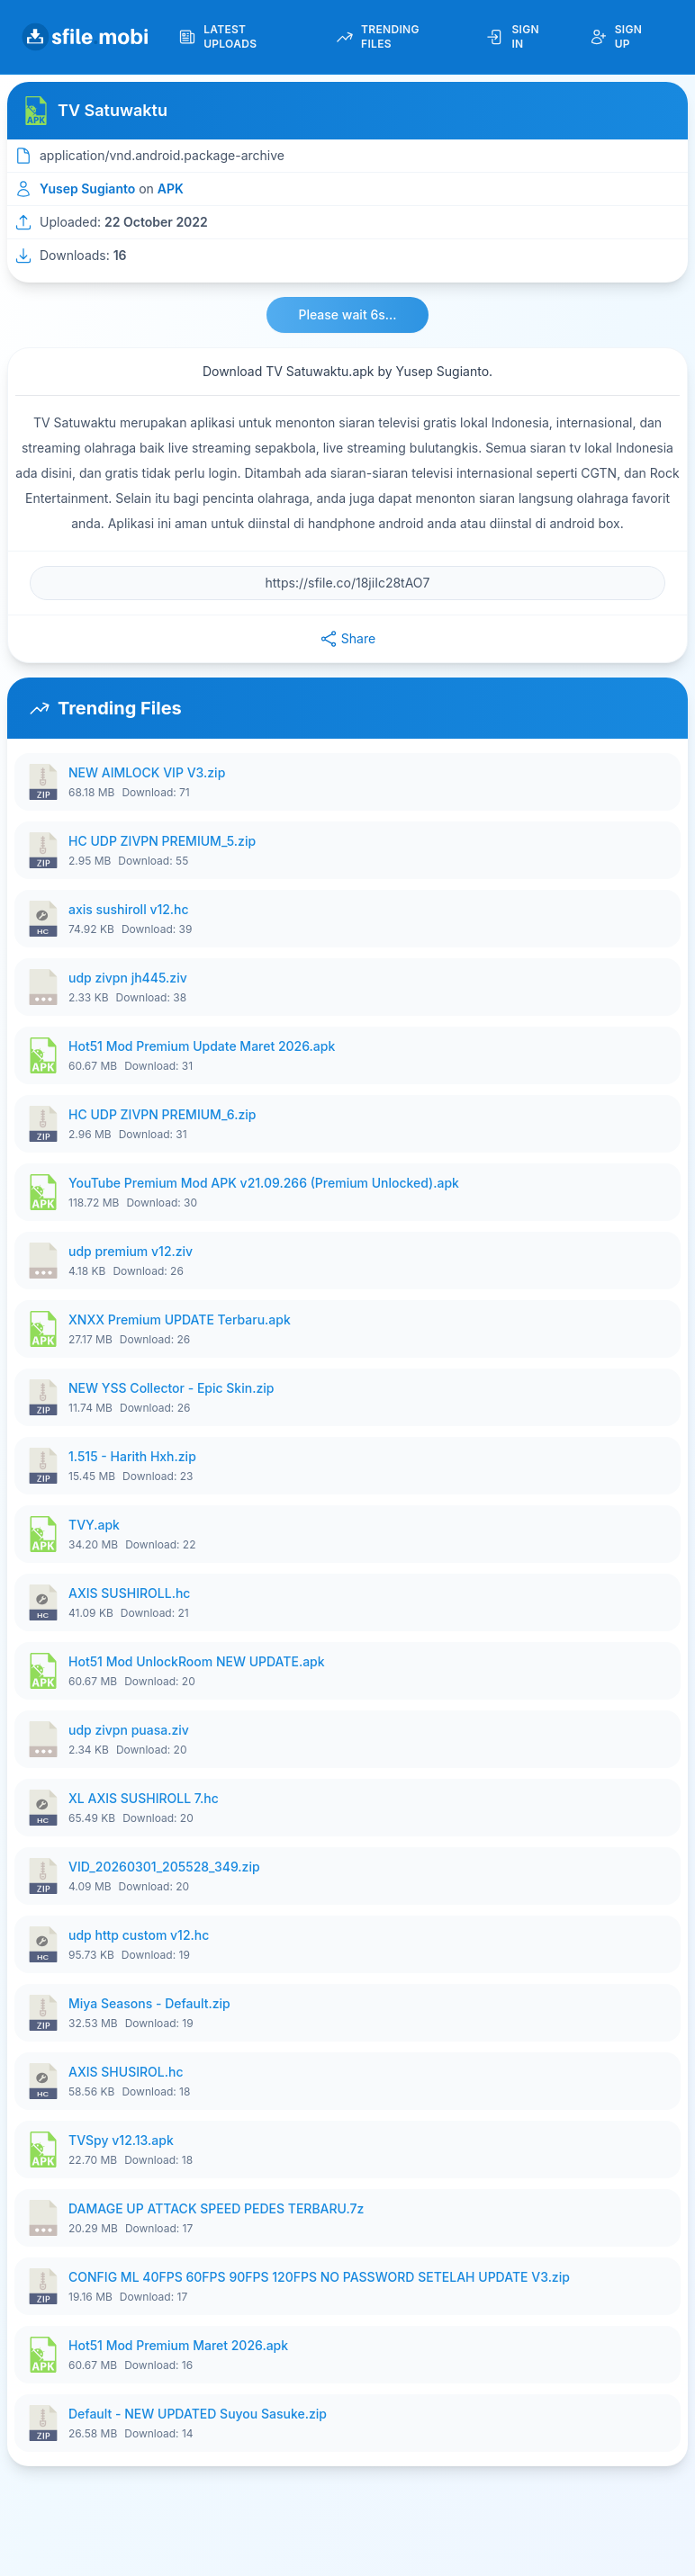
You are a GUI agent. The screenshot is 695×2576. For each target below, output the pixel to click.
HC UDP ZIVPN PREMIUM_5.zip (162, 840)
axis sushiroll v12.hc (128, 909)
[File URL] (347, 583)
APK (171, 188)
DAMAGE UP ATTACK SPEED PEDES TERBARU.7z (216, 2208)
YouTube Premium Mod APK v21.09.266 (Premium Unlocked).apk (263, 1182)
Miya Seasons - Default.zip (149, 2003)
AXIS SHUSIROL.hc (125, 2071)
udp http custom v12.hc (138, 1935)
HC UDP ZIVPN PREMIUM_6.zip (162, 1114)
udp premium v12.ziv (130, 1251)
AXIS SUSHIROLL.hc (129, 1593)
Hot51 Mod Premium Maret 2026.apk (178, 2345)
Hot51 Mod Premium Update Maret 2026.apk (201, 1046)
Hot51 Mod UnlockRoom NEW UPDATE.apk (196, 1661)
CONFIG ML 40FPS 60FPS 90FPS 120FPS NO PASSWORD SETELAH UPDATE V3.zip (319, 2276)
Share (347, 639)
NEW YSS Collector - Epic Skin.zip (171, 1388)
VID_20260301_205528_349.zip (164, 1866)
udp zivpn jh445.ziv (127, 977)
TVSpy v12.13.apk (121, 2140)
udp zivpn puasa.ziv (128, 1729)
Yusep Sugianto (87, 188)
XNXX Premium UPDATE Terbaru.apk (179, 1319)
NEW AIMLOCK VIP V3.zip (146, 772)
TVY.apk (94, 1524)
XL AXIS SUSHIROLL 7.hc (143, 1798)
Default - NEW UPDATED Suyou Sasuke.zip (197, 2413)
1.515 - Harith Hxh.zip (132, 1456)
